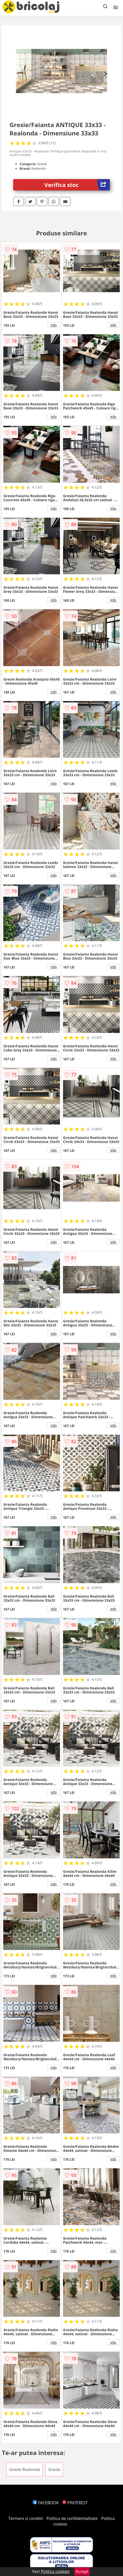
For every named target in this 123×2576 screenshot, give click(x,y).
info (54, 325)
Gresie (54, 2469)
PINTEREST (75, 2502)
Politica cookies (55, 2571)
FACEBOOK (46, 2502)
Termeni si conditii (25, 2518)
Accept (82, 2571)
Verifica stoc (77, 185)
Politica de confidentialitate (72, 2518)
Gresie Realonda (24, 2469)
